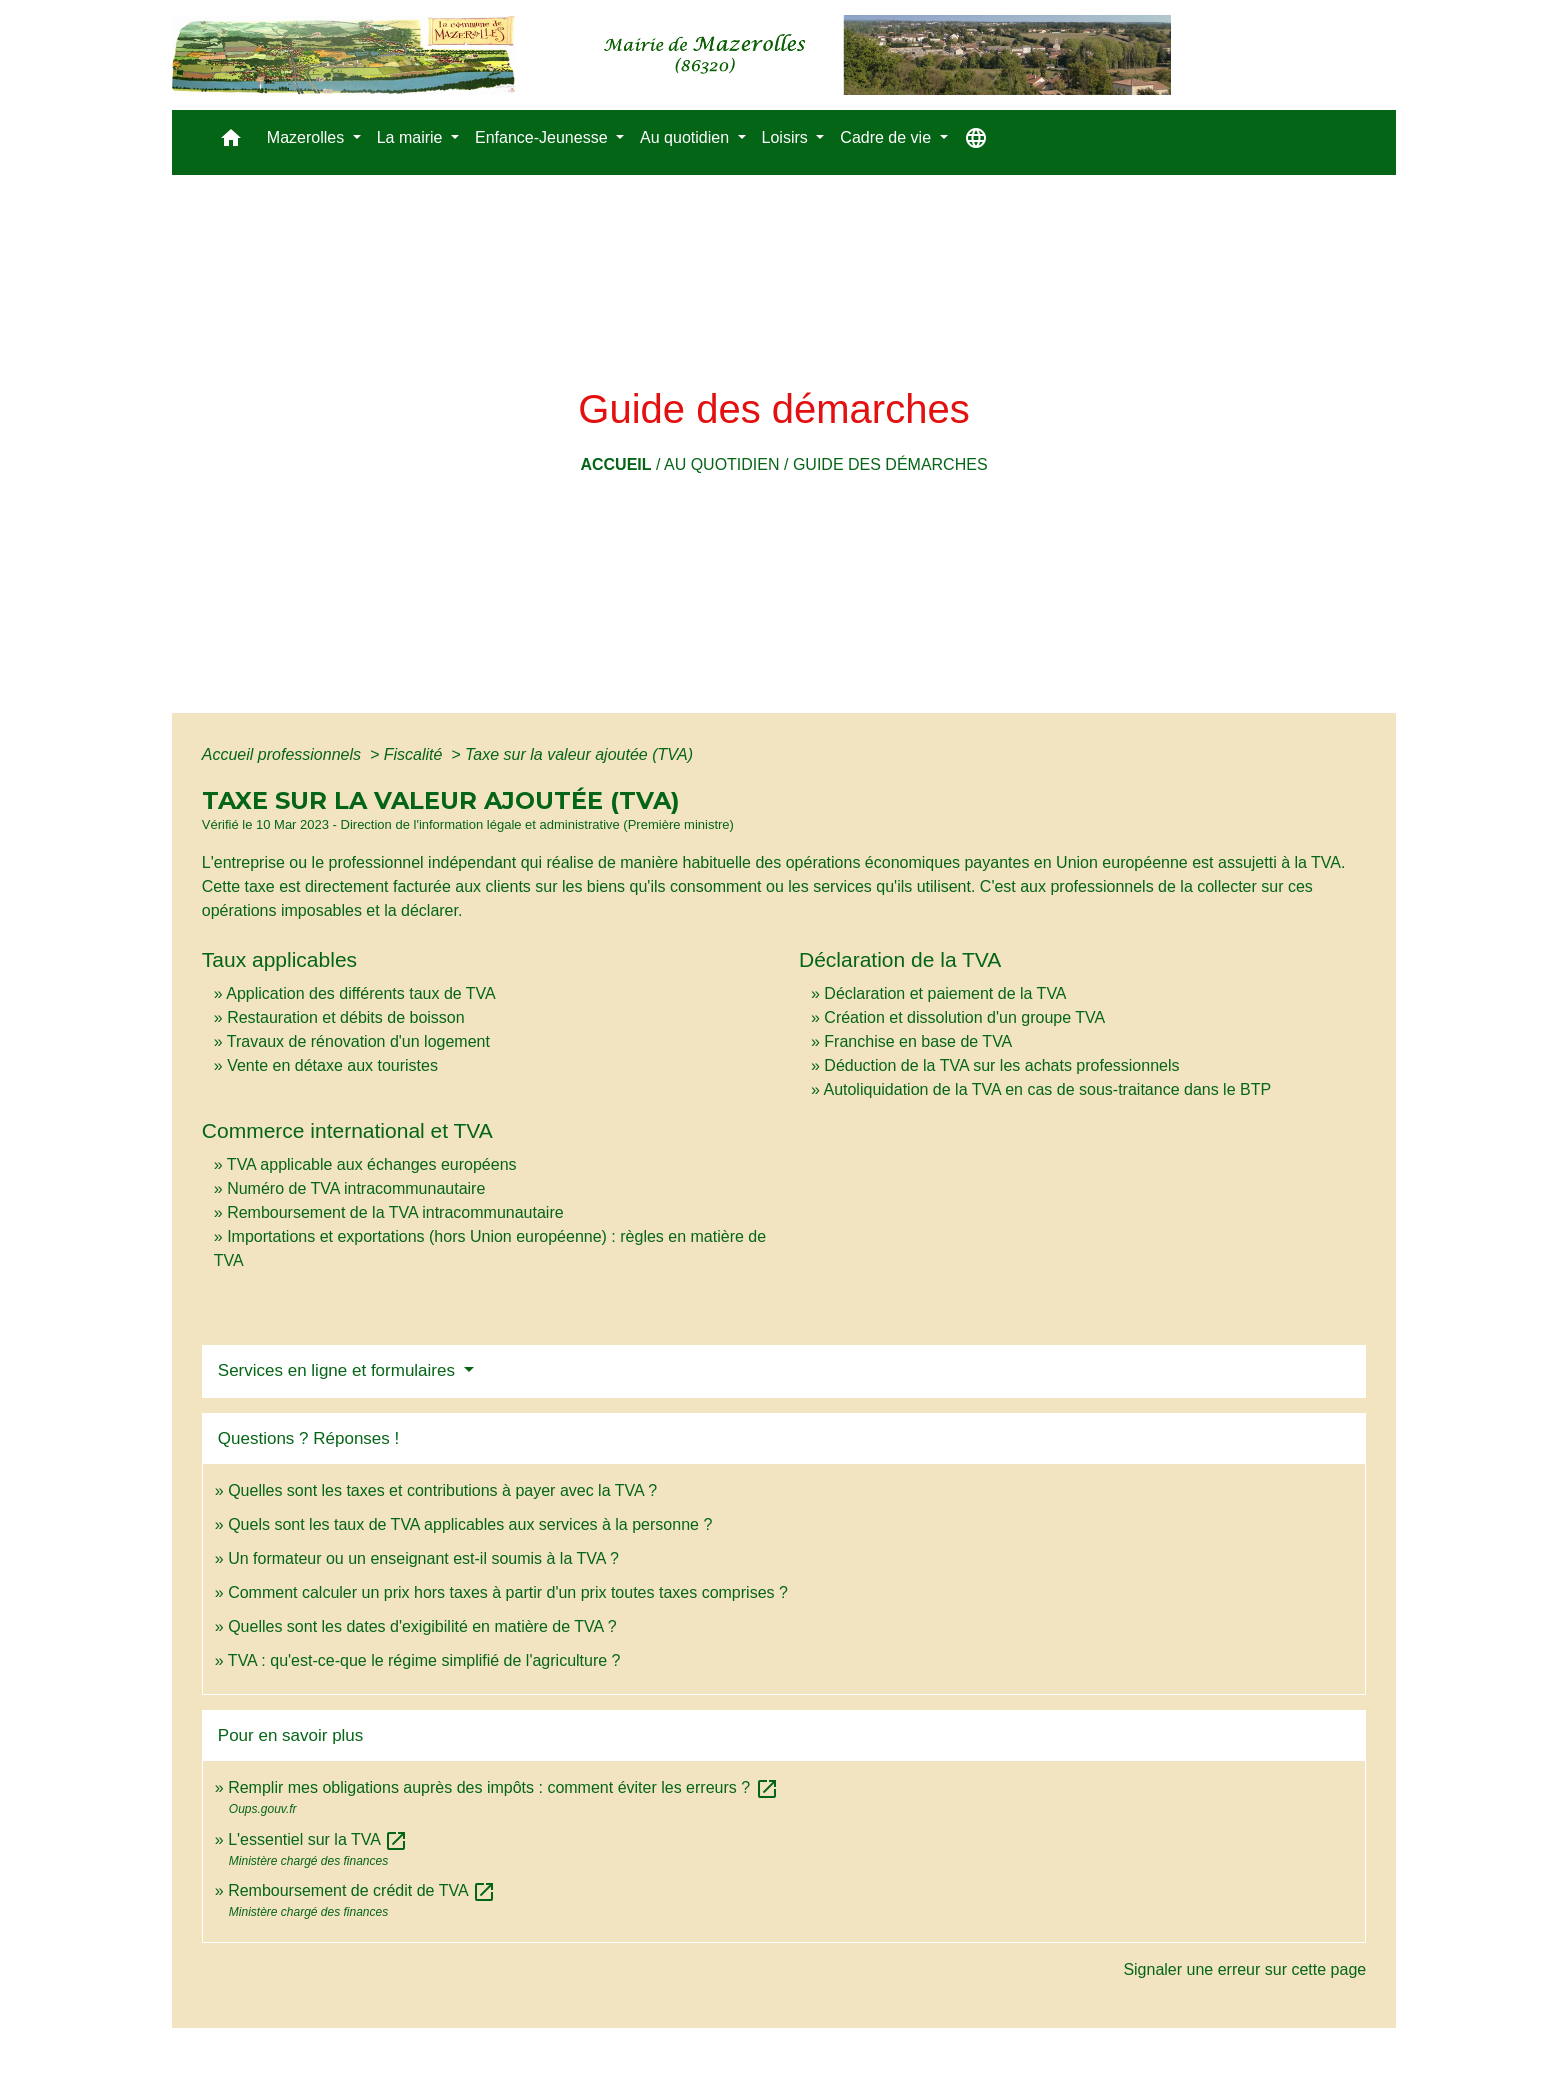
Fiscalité (415, 754)
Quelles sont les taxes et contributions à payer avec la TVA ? (442, 1490)
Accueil (615, 464)
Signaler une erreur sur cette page (1244, 1969)
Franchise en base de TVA (918, 1041)
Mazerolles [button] (308, 137)
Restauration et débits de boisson (345, 1017)
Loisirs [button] (787, 137)
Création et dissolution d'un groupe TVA (964, 1017)
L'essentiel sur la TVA (318, 1839)
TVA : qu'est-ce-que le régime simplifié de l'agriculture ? (424, 1660)
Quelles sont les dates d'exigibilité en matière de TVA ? (422, 1626)
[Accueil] (671, 55)
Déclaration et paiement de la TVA (945, 993)
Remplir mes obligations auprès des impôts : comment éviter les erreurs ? (503, 1787)
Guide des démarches (890, 464)
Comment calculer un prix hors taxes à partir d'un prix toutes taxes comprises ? (508, 1592)
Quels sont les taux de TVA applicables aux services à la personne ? (470, 1524)
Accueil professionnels (284, 754)
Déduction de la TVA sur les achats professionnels (1001, 1065)
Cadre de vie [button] (887, 137)
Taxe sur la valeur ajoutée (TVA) (579, 754)
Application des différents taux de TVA (361, 993)
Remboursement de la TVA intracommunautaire (395, 1212)
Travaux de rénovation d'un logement (358, 1041)
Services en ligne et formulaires (339, 1370)
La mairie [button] (412, 137)
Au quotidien (722, 464)
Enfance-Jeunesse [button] (543, 137)
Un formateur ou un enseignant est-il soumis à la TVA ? (423, 1558)
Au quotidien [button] (686, 137)
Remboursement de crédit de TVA (362, 1890)
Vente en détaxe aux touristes (332, 1065)
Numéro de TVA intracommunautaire (356, 1188)
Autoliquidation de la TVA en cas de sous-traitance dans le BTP (1047, 1089)
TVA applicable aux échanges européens (372, 1164)
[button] (231, 142)
